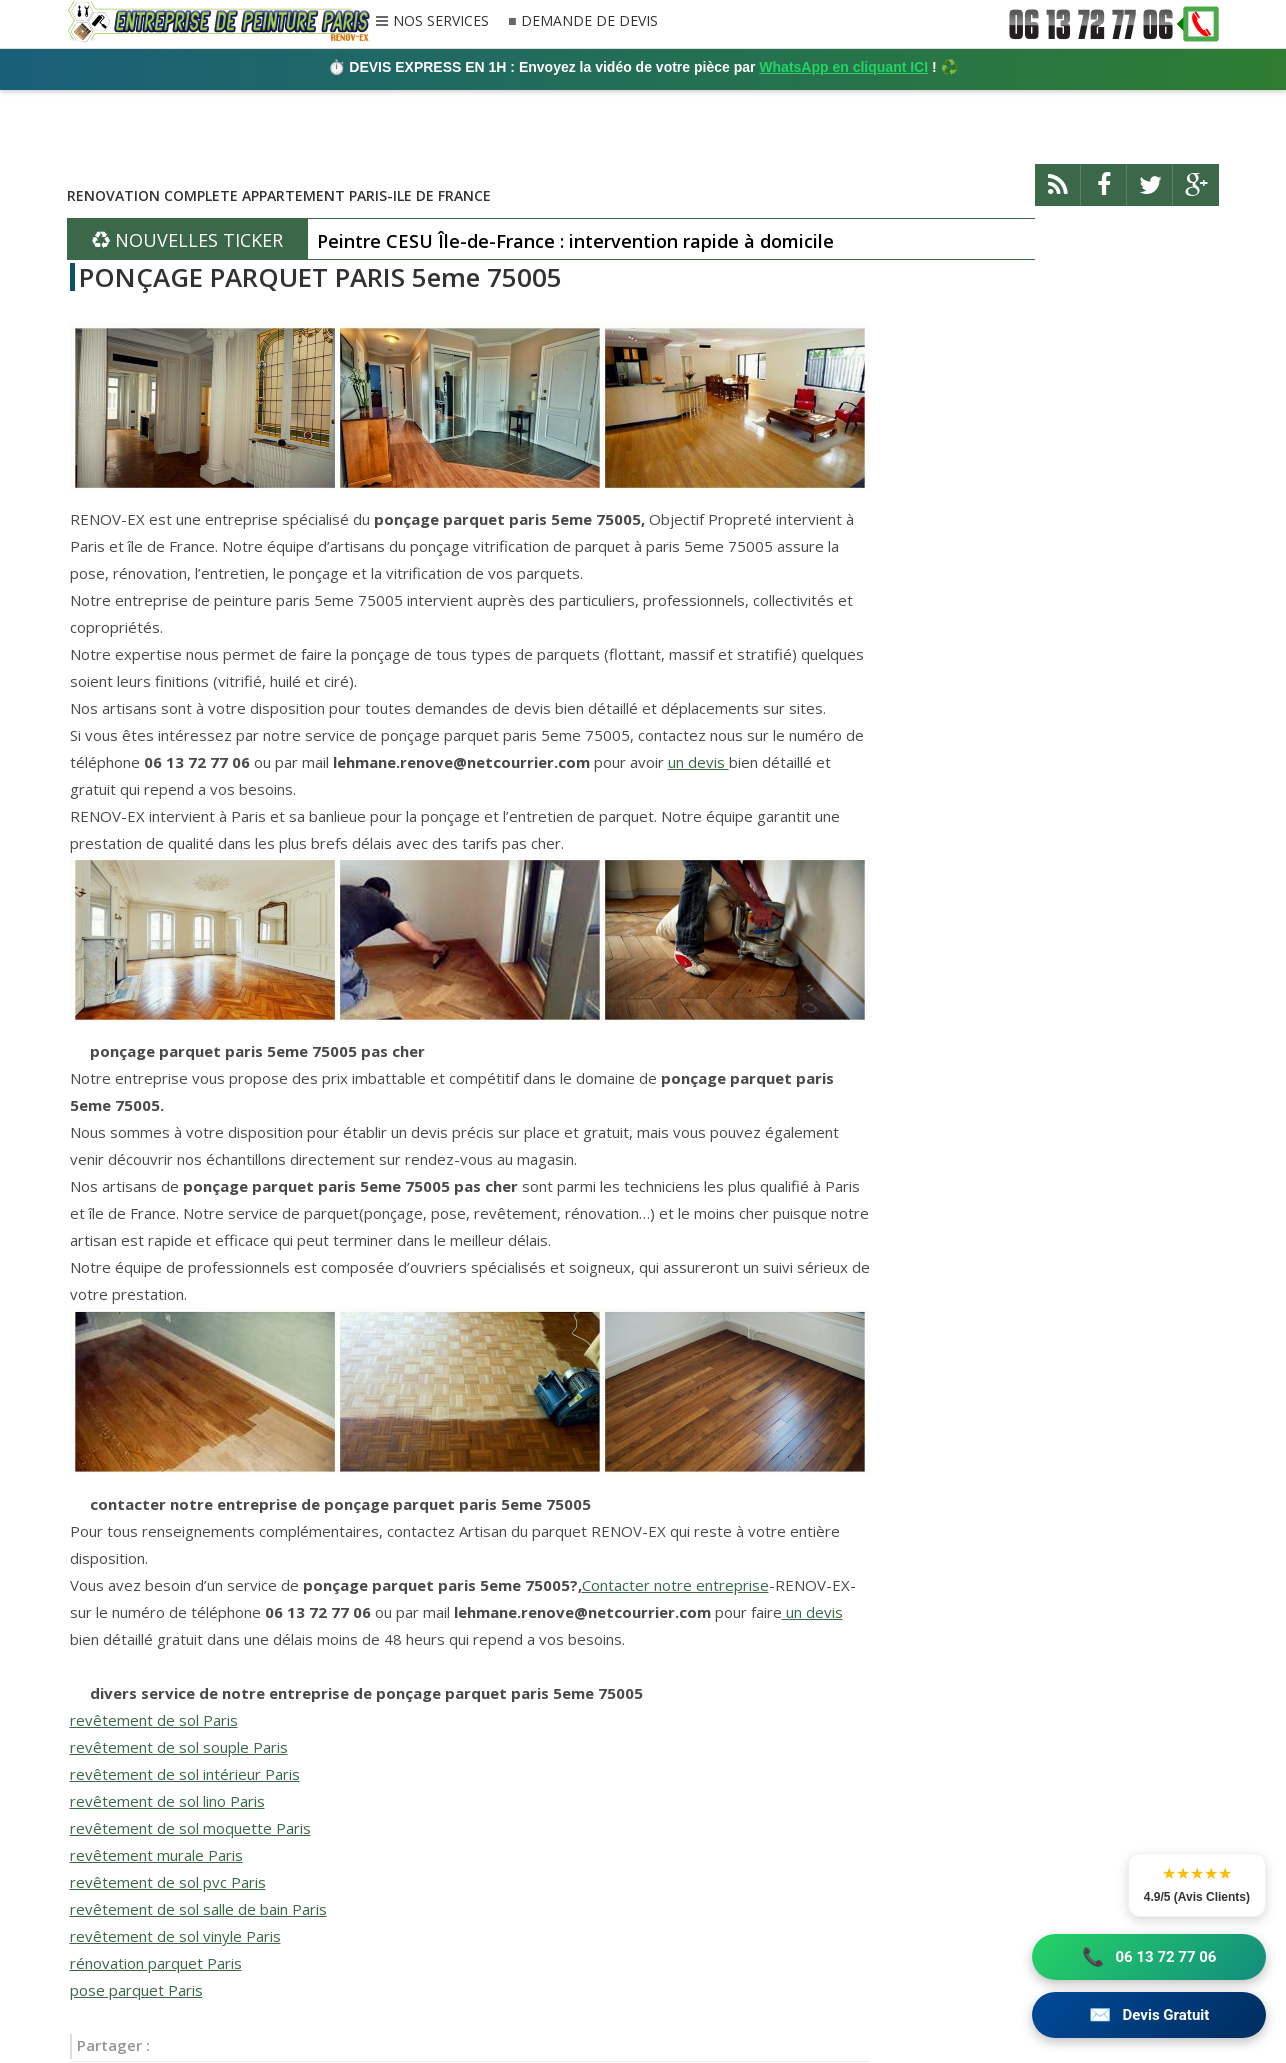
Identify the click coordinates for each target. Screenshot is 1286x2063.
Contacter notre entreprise (675, 1585)
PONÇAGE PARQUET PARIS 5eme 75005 (320, 277)
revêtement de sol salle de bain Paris (198, 1909)
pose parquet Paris (136, 1990)
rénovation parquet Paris (156, 1963)
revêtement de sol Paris (154, 1720)
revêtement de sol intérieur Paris (185, 1774)
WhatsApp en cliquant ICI (843, 67)
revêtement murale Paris (156, 1855)
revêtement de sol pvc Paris (168, 1882)
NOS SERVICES (441, 22)
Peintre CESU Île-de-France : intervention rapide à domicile (575, 241)
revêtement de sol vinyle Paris (175, 1936)
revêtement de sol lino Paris (167, 1801)
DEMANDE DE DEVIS (589, 21)
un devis (698, 762)
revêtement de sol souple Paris (179, 1747)
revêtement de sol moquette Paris (190, 1828)
